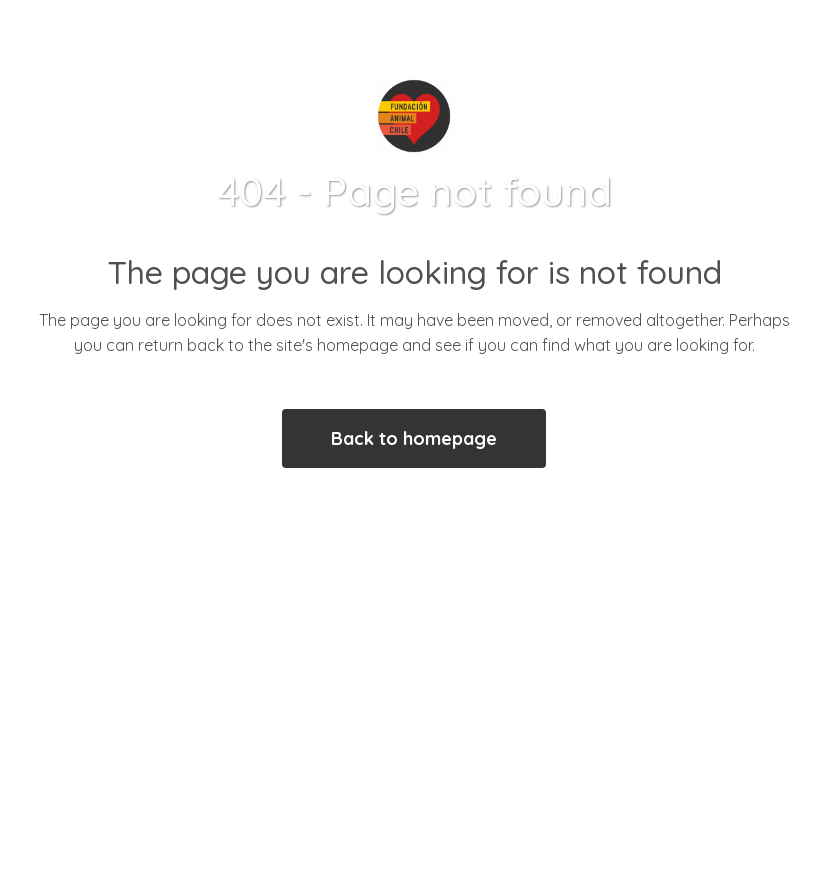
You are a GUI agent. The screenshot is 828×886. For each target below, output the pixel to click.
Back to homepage (414, 438)
